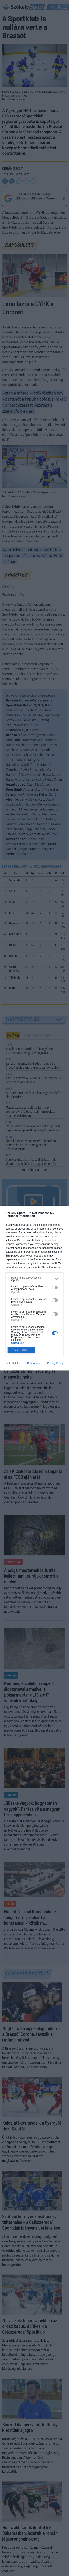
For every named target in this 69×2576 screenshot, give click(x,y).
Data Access (34, 1363)
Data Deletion (14, 1363)
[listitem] (34, 1278)
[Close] (61, 1213)
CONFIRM (21, 1350)
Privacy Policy (55, 1363)
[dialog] (34, 1288)
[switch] (55, 1287)
